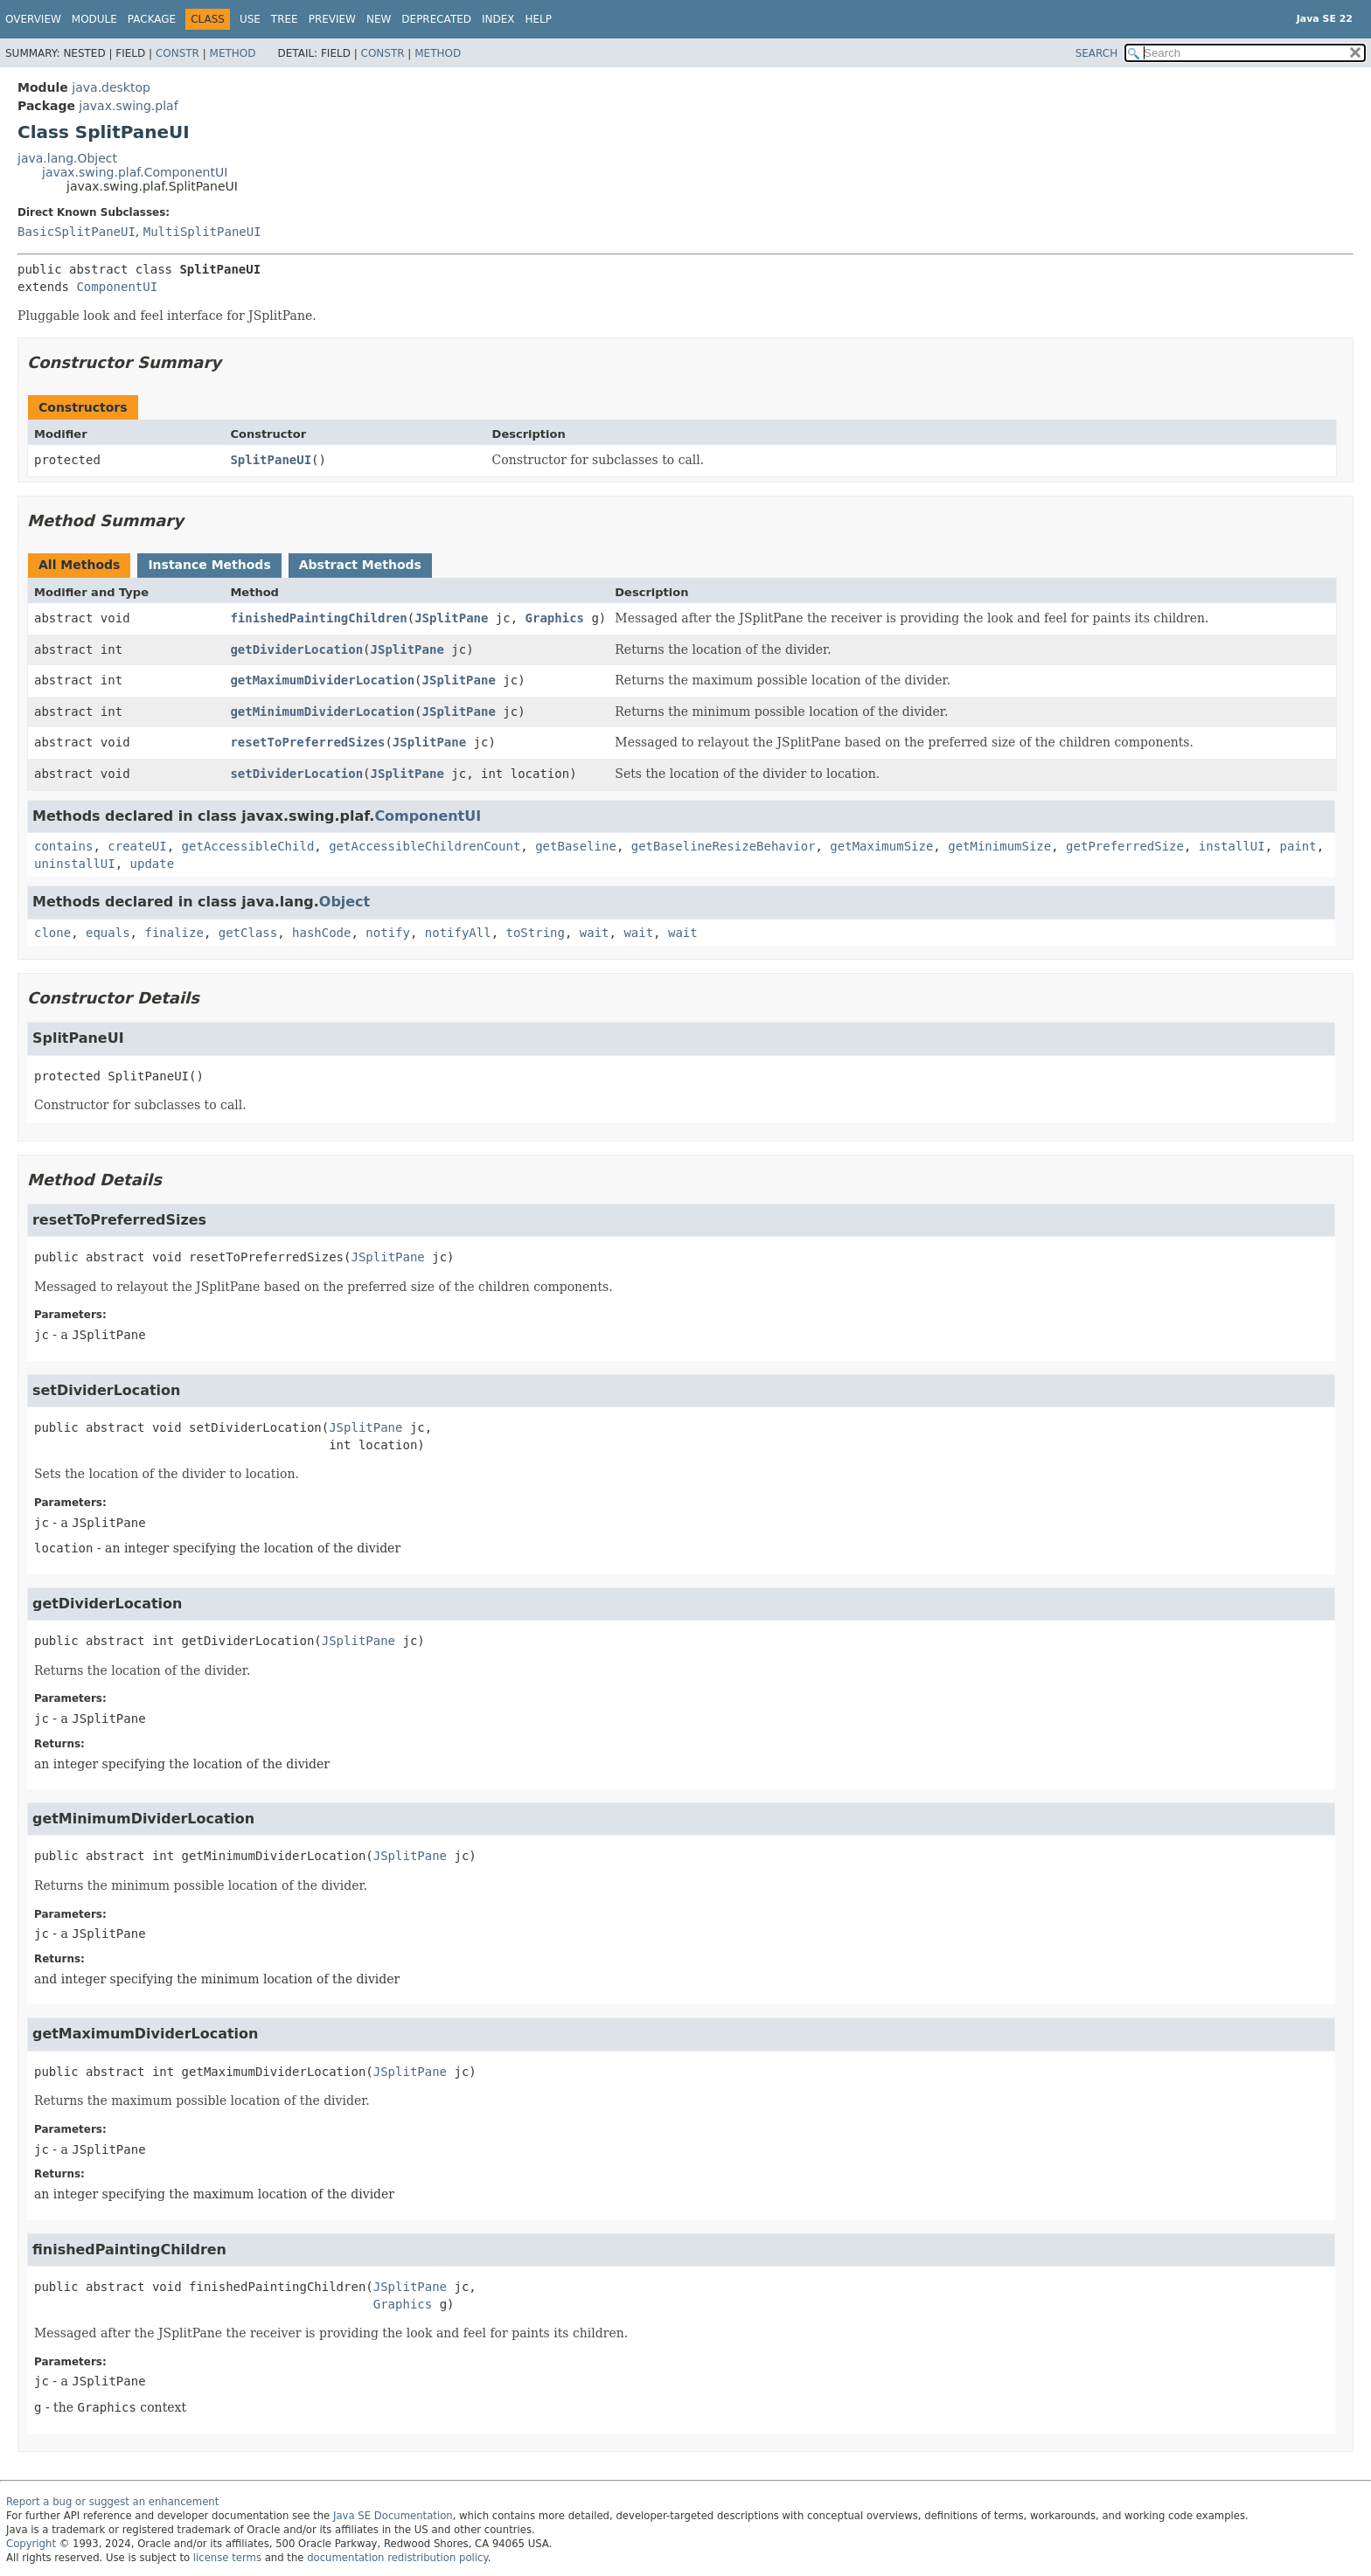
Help (539, 19)
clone (52, 933)
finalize (173, 933)
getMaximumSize (881, 846)
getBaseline (575, 846)
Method (233, 53)
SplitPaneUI (270, 460)
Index (498, 19)
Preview (332, 19)
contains (63, 846)
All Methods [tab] (79, 565)
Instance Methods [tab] (209, 565)
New (378, 19)
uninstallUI (74, 864)
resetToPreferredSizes (307, 742)
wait (594, 933)
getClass (248, 933)
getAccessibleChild (248, 846)
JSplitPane (451, 618)
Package (152, 19)
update (152, 864)
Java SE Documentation (393, 2516)
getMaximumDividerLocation (322, 680)
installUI (1232, 846)
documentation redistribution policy (397, 2558)
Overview (33, 19)
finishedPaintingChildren (318, 618)
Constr (177, 53)
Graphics (554, 618)
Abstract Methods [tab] (360, 565)
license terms (227, 2558)
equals (108, 933)
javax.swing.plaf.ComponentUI (134, 172)
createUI (137, 846)
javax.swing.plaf (128, 106)
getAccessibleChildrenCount (424, 846)
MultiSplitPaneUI (202, 232)
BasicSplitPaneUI (76, 232)
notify (387, 933)
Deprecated (436, 19)
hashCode (321, 933)
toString (535, 933)
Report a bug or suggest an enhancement (112, 2502)
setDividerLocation (296, 774)
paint (1298, 846)
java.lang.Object (67, 158)
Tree (284, 19)
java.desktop (111, 87)
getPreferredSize (1125, 846)
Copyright (31, 2544)
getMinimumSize (999, 846)
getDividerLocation (296, 649)
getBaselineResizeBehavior (723, 846)
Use (250, 19)
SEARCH (1096, 53)
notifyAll (458, 933)
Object (344, 901)
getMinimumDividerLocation (322, 712)
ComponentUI (116, 287)
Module (94, 19)
